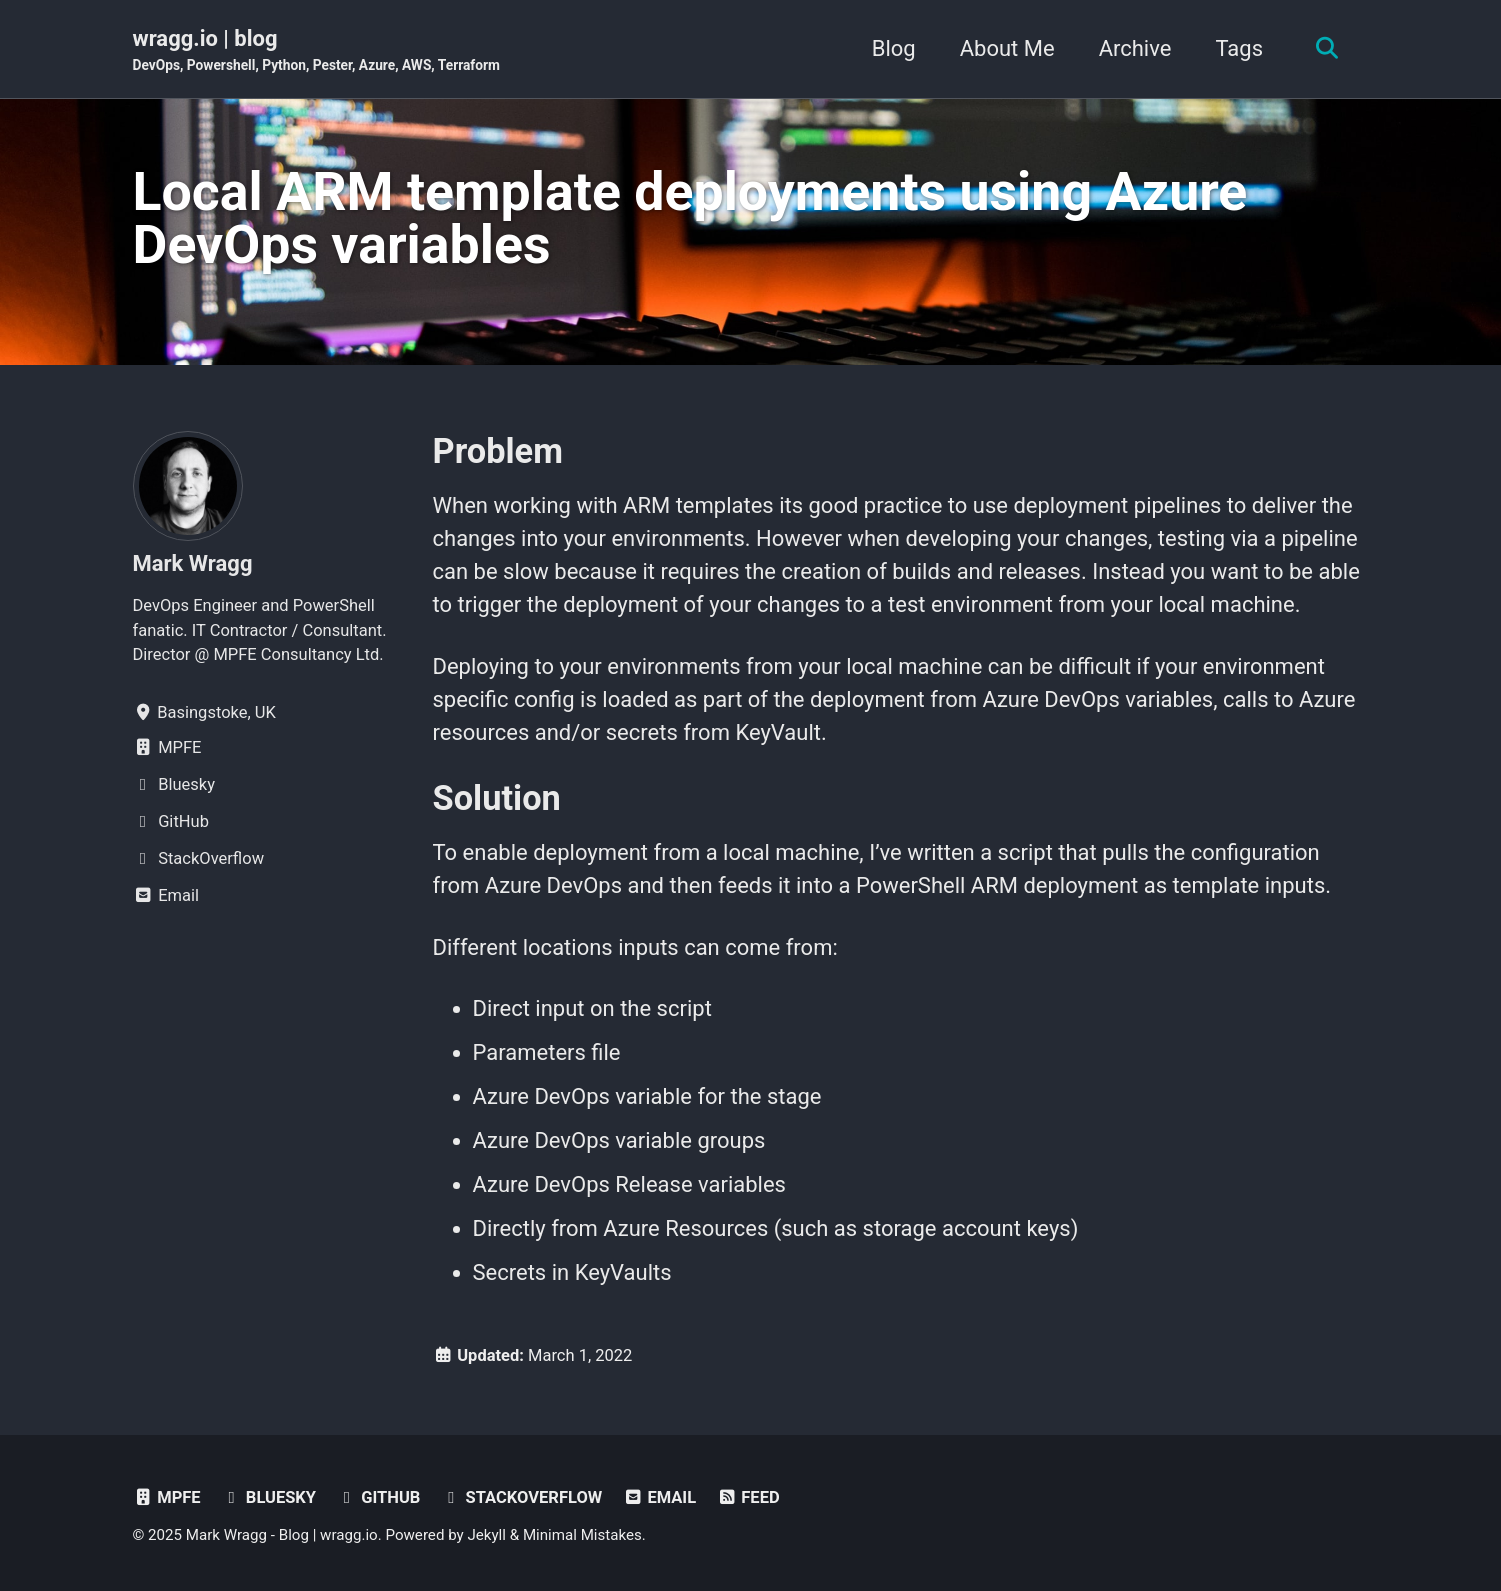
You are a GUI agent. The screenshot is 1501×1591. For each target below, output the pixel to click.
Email (659, 1497)
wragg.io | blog (316, 51)
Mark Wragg (193, 563)
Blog (894, 48)
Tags (1239, 48)
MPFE (167, 1497)
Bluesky (268, 1497)
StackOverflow (521, 1497)
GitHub (379, 1497)
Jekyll (486, 1535)
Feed (748, 1497)
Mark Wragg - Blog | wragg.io (282, 1535)
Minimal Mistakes (582, 1535)
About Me (1007, 48)
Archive (1135, 48)
